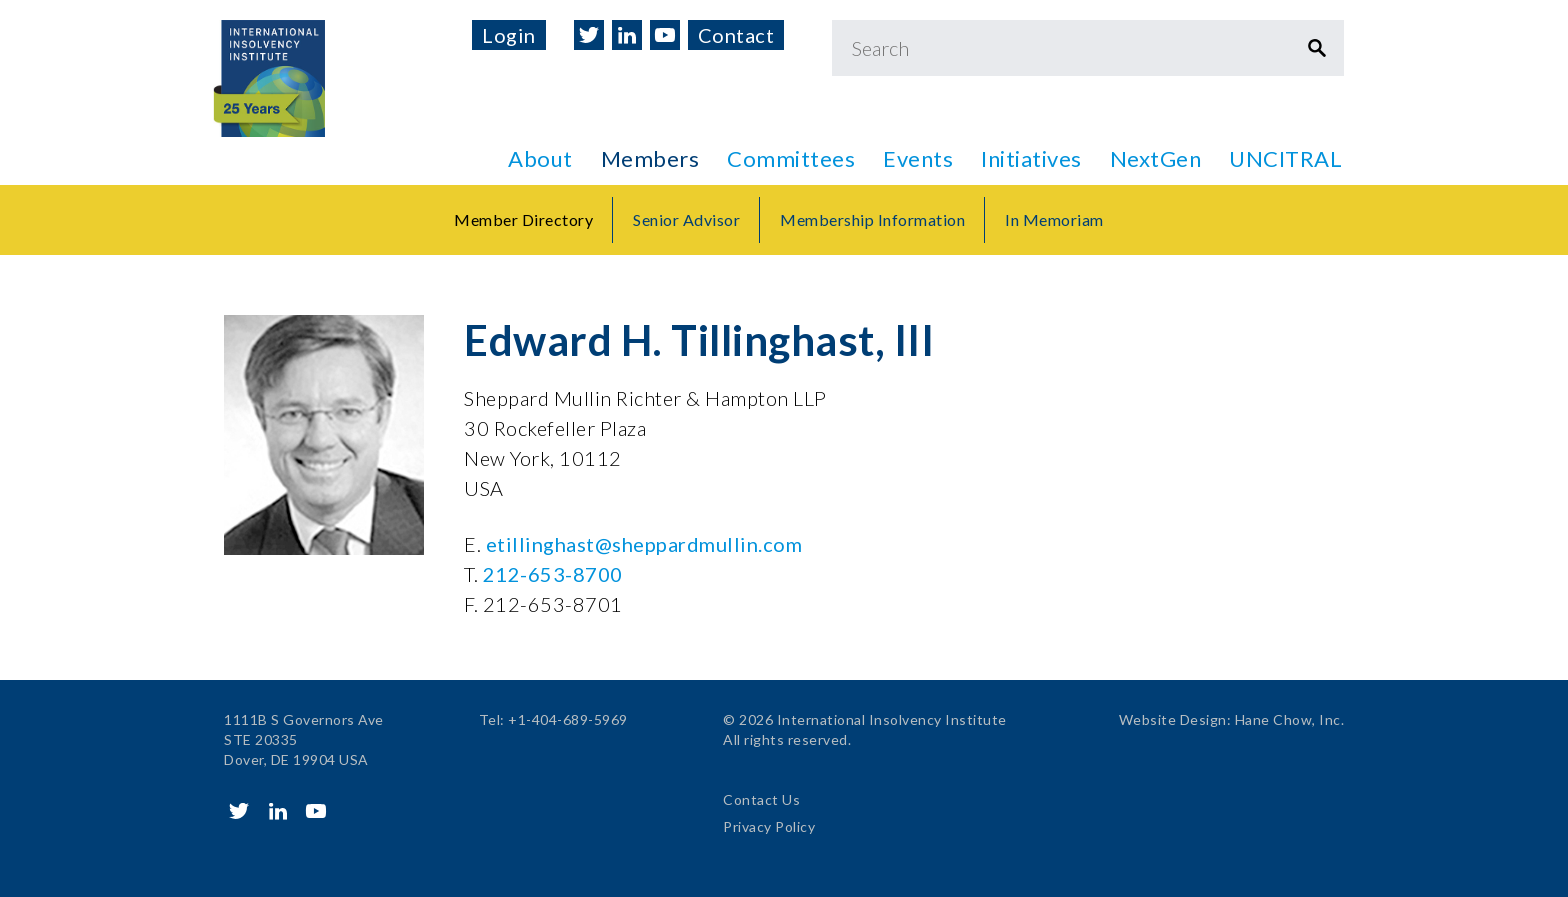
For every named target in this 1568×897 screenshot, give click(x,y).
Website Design (1173, 719)
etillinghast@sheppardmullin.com (644, 544)
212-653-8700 (553, 574)
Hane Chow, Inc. (1290, 719)
